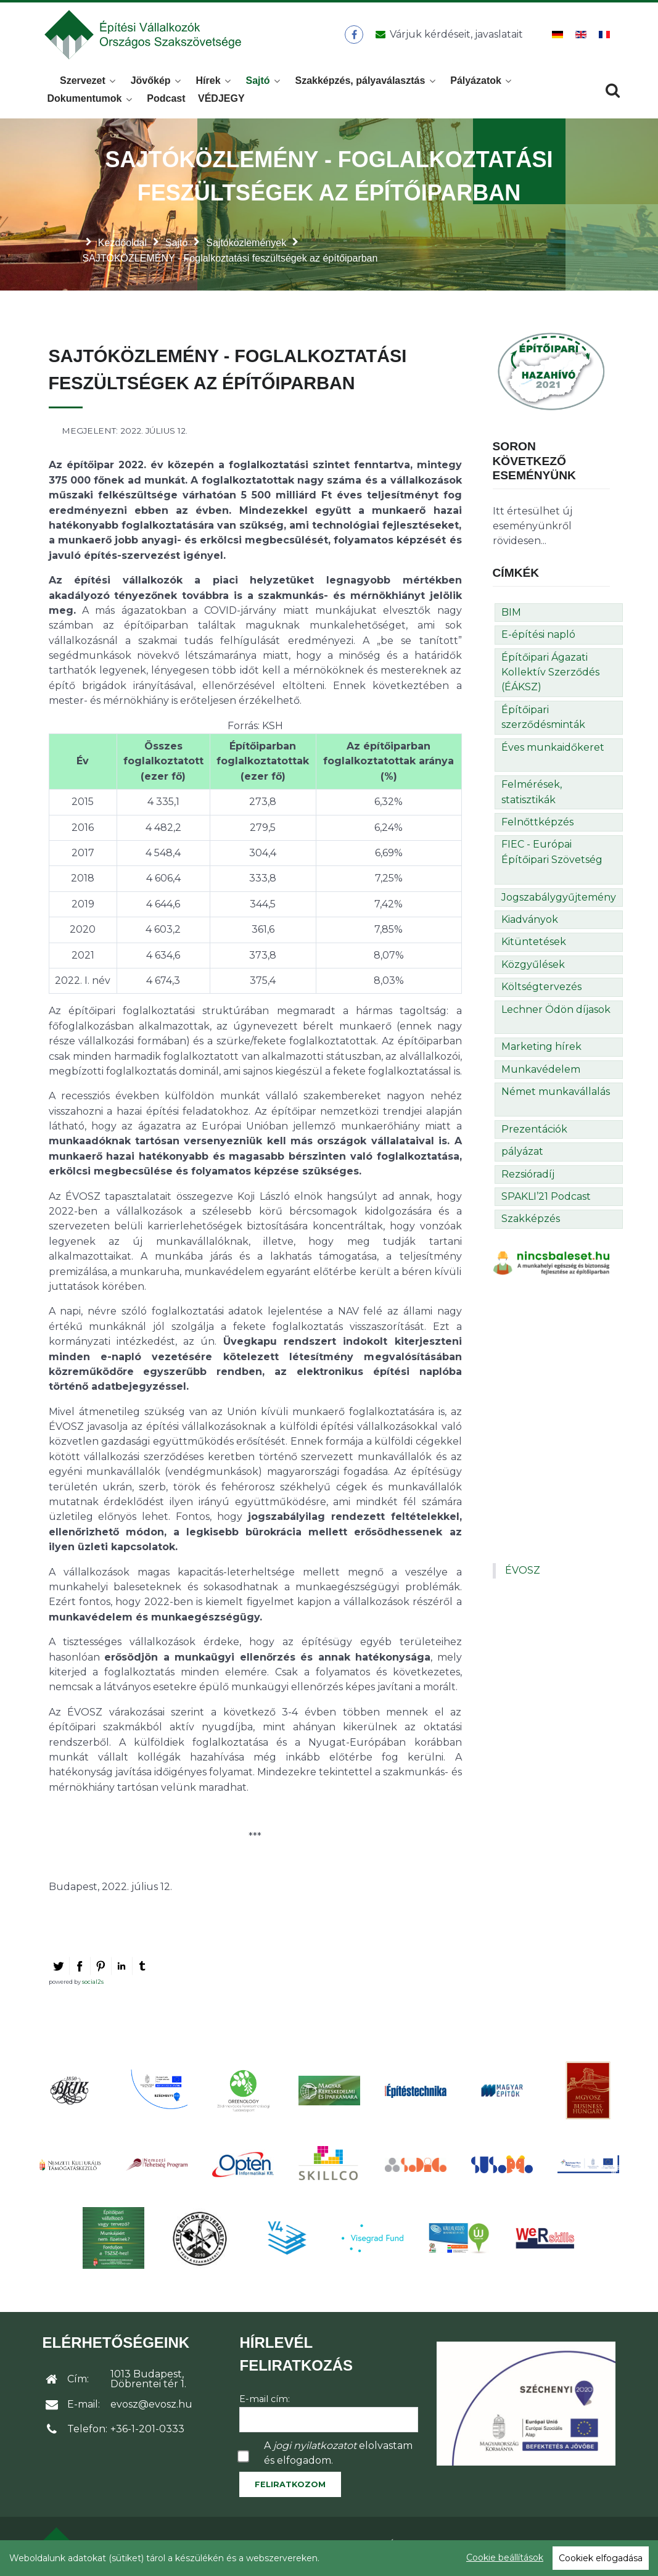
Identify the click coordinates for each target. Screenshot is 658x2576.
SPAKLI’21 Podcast (546, 1200)
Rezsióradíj (527, 1178)
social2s (93, 1985)
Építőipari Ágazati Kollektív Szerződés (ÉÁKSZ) (550, 676)
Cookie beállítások (504, 2557)
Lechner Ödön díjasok (556, 1013)
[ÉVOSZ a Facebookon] (354, 36)
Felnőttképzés (537, 826)
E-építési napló (538, 638)
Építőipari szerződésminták (543, 721)
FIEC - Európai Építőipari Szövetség (551, 855)
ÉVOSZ (522, 1574)
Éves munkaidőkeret (552, 751)
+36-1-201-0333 (147, 2432)
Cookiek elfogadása (601, 2558)
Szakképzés (530, 1222)
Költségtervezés (541, 990)
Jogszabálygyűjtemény (558, 901)
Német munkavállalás (555, 1095)
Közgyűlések (533, 968)
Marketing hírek (541, 1050)
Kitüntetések (533, 945)
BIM (511, 616)
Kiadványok (529, 923)
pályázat (522, 1155)
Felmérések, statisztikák (531, 795)
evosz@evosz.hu (151, 2408)
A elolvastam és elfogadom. (338, 2456)
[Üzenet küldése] (447, 36)
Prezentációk (534, 1133)
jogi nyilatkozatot (314, 2449)
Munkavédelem (540, 1073)
